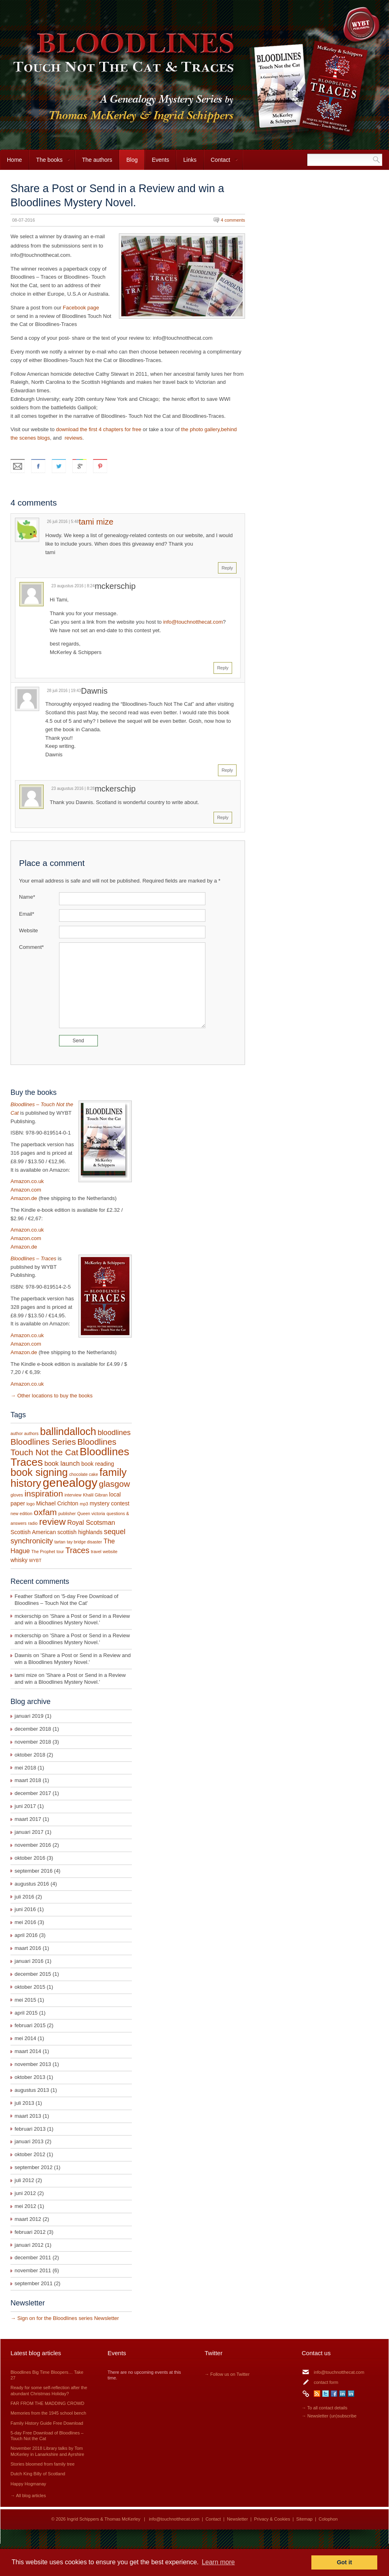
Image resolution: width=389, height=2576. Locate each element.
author (17, 1433)
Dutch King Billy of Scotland (38, 2473)
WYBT (35, 1560)
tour (60, 1551)
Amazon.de (24, 1198)
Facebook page (81, 308)
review (52, 1521)
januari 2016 (29, 1961)
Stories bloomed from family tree (42, 2464)
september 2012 (34, 2167)
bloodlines (114, 1433)
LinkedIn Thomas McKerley (351, 2393)
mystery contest (109, 1503)
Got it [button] (344, 2562)
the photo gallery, (201, 429)
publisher (67, 1513)
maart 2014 (28, 2051)
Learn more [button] (218, 2562)
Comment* (31, 947)
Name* (27, 897)
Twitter (325, 2393)
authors (31, 1433)
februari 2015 (30, 2025)
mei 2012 (25, 2206)
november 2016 (33, 1845)
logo (30, 1503)
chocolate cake (83, 1474)
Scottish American (33, 1532)
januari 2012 (29, 2245)
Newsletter (237, 2519)
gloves (17, 1494)
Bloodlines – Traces (33, 1258)
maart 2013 (28, 2116)
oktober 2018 (30, 1755)
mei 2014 (25, 2038)
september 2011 (34, 2283)
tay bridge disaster (84, 1541)
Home (14, 160)
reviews (73, 438)
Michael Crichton (57, 1503)
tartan (59, 1541)
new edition (21, 1513)
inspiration (43, 1493)
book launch (62, 1463)
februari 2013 (30, 2129)
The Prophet (43, 1551)
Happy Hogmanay (28, 2483)
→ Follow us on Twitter (227, 2374)
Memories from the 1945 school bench (48, 2413)
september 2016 (34, 1871)
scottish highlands (79, 1532)
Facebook (334, 2393)
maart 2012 (28, 2219)
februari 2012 (30, 2232)
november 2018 (33, 1742)
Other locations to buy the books (55, 1396)
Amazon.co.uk (27, 1181)
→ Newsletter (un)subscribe (329, 2415)
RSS (317, 2393)
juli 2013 (24, 2103)
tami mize (96, 521)
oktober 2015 (30, 1987)
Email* (26, 914)
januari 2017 (29, 1832)
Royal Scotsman (91, 1522)
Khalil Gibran (95, 1494)
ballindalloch (68, 1431)
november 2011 (33, 2270)
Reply (227, 567)
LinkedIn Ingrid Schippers (342, 2393)
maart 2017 (28, 1819)
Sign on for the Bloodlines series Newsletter (68, 2318)
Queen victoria (91, 1513)
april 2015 (26, 2013)
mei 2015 (25, 2000)
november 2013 (33, 2064)
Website (28, 930)
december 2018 (33, 1729)
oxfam (45, 1512)
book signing (39, 1472)
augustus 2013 (32, 2090)
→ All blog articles (28, 2495)
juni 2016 (25, 1909)
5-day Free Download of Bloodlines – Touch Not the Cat (66, 1599)
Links (190, 160)
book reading (97, 1464)
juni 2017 (25, 1806)
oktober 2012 (30, 2154)
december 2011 (33, 2257)
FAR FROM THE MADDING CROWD (48, 2403)
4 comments (233, 220)
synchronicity (32, 1541)
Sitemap (304, 2519)
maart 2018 (28, 1780)
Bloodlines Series (43, 1441)
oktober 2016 (30, 1858)
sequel (114, 1532)
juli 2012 (24, 2180)
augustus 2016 (32, 1884)
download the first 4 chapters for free (98, 429)
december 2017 (33, 1793)
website (110, 1551)
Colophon (328, 2519)
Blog (131, 160)
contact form (326, 2382)
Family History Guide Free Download (47, 2423)
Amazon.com (26, 1190)
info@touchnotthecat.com (193, 622)
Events (160, 160)
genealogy (70, 1482)
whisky (19, 1560)
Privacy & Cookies (272, 2519)
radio (33, 1523)
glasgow (114, 1483)
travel (96, 1551)
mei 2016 (25, 1922)
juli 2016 (24, 1897)
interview (72, 1494)
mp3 (84, 1503)
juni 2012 (25, 2193)
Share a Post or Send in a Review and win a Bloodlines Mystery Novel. (72, 1619)
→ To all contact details (324, 2407)
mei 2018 (25, 1768)
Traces (77, 1550)
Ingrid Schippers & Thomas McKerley (103, 2519)
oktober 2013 (30, 2077)
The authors (97, 160)
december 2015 (33, 1974)
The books (49, 163)
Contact (221, 163)
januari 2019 (29, 1716)
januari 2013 (29, 2141)
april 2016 (26, 1935)
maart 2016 (28, 1948)
